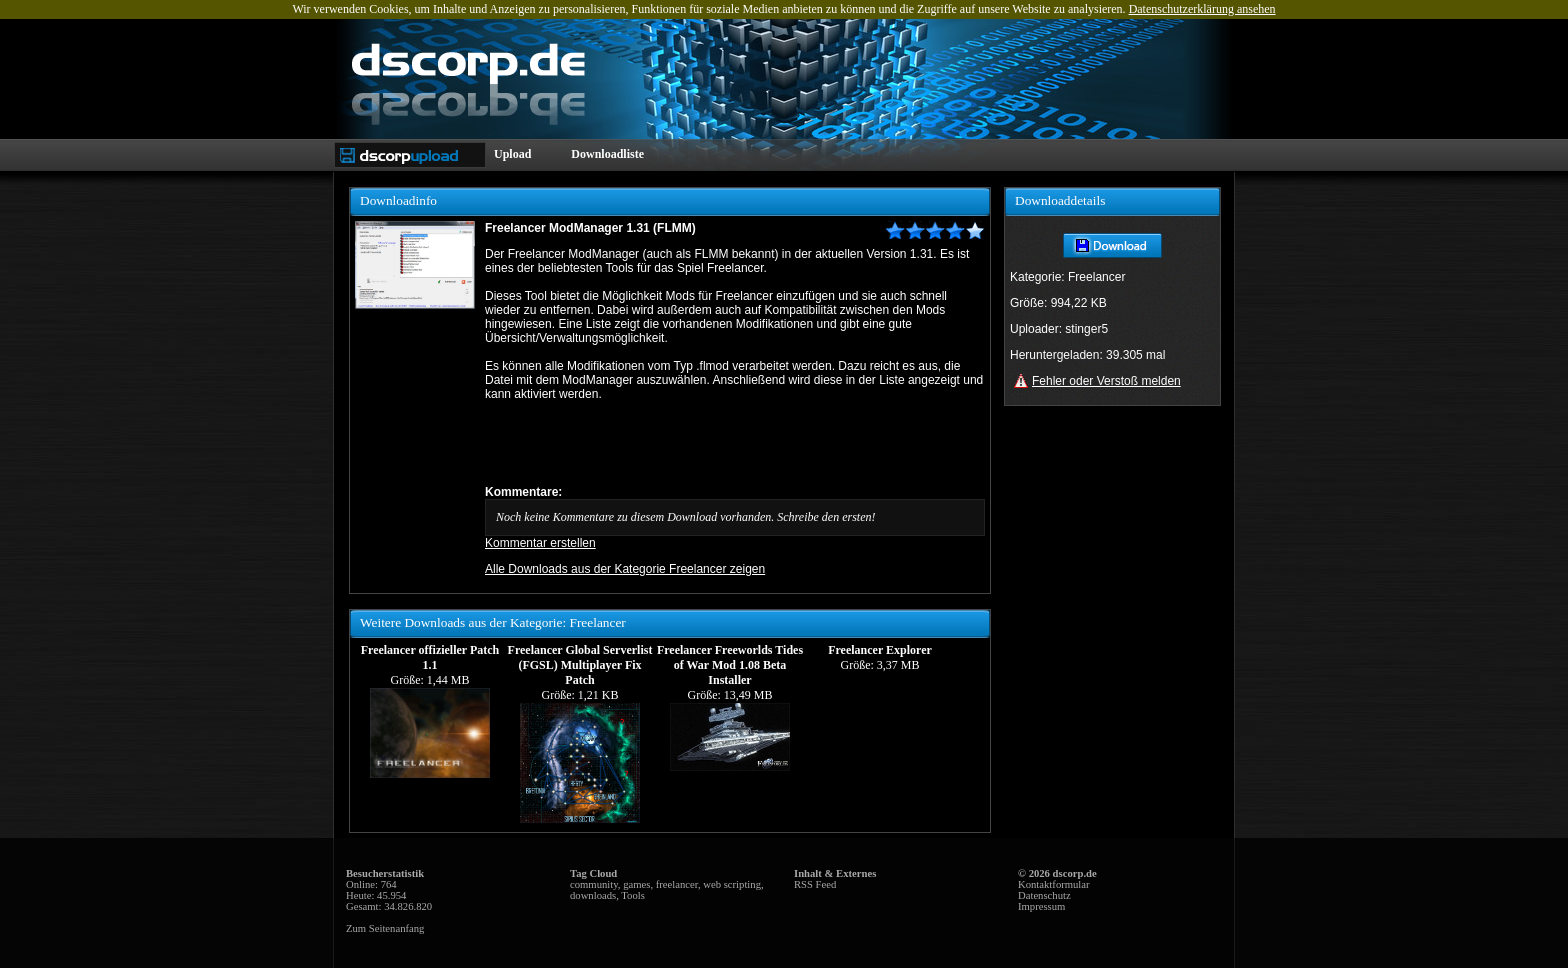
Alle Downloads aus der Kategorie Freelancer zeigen (625, 569)
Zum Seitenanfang (385, 928)
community (594, 884)
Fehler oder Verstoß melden (1106, 381)
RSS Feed (815, 884)
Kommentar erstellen (540, 543)
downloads (593, 895)
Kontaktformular (1054, 884)
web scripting (732, 884)
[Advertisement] (719, 443)
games (636, 884)
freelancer (677, 884)
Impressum (1041, 906)
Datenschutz (1044, 895)
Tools (633, 895)
